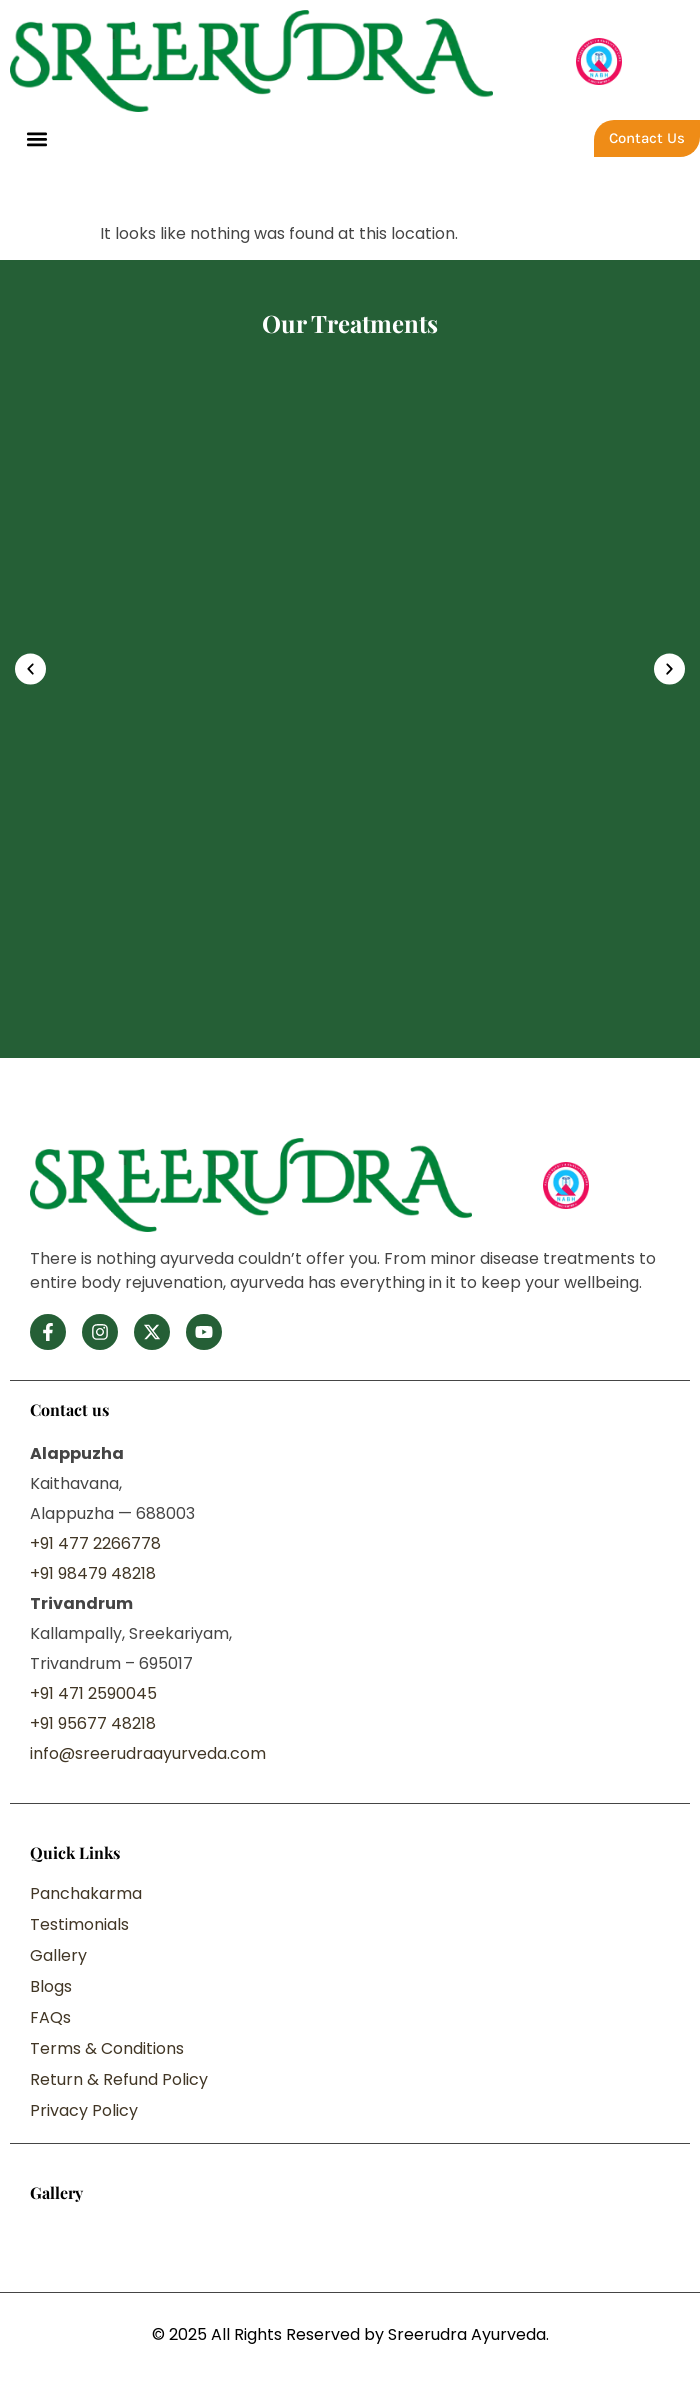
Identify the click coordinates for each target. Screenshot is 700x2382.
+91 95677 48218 (93, 1723)
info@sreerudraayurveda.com (148, 1753)
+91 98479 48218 (93, 1573)
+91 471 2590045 (93, 1693)
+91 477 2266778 (95, 1543)
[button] (36, 138)
